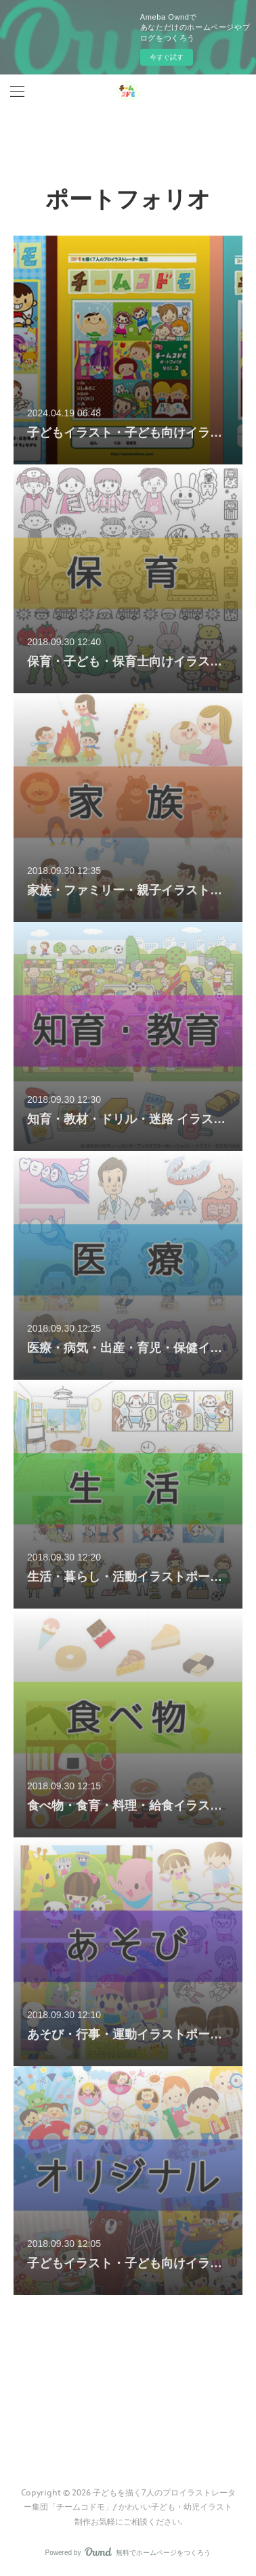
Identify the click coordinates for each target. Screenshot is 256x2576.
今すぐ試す (167, 57)
